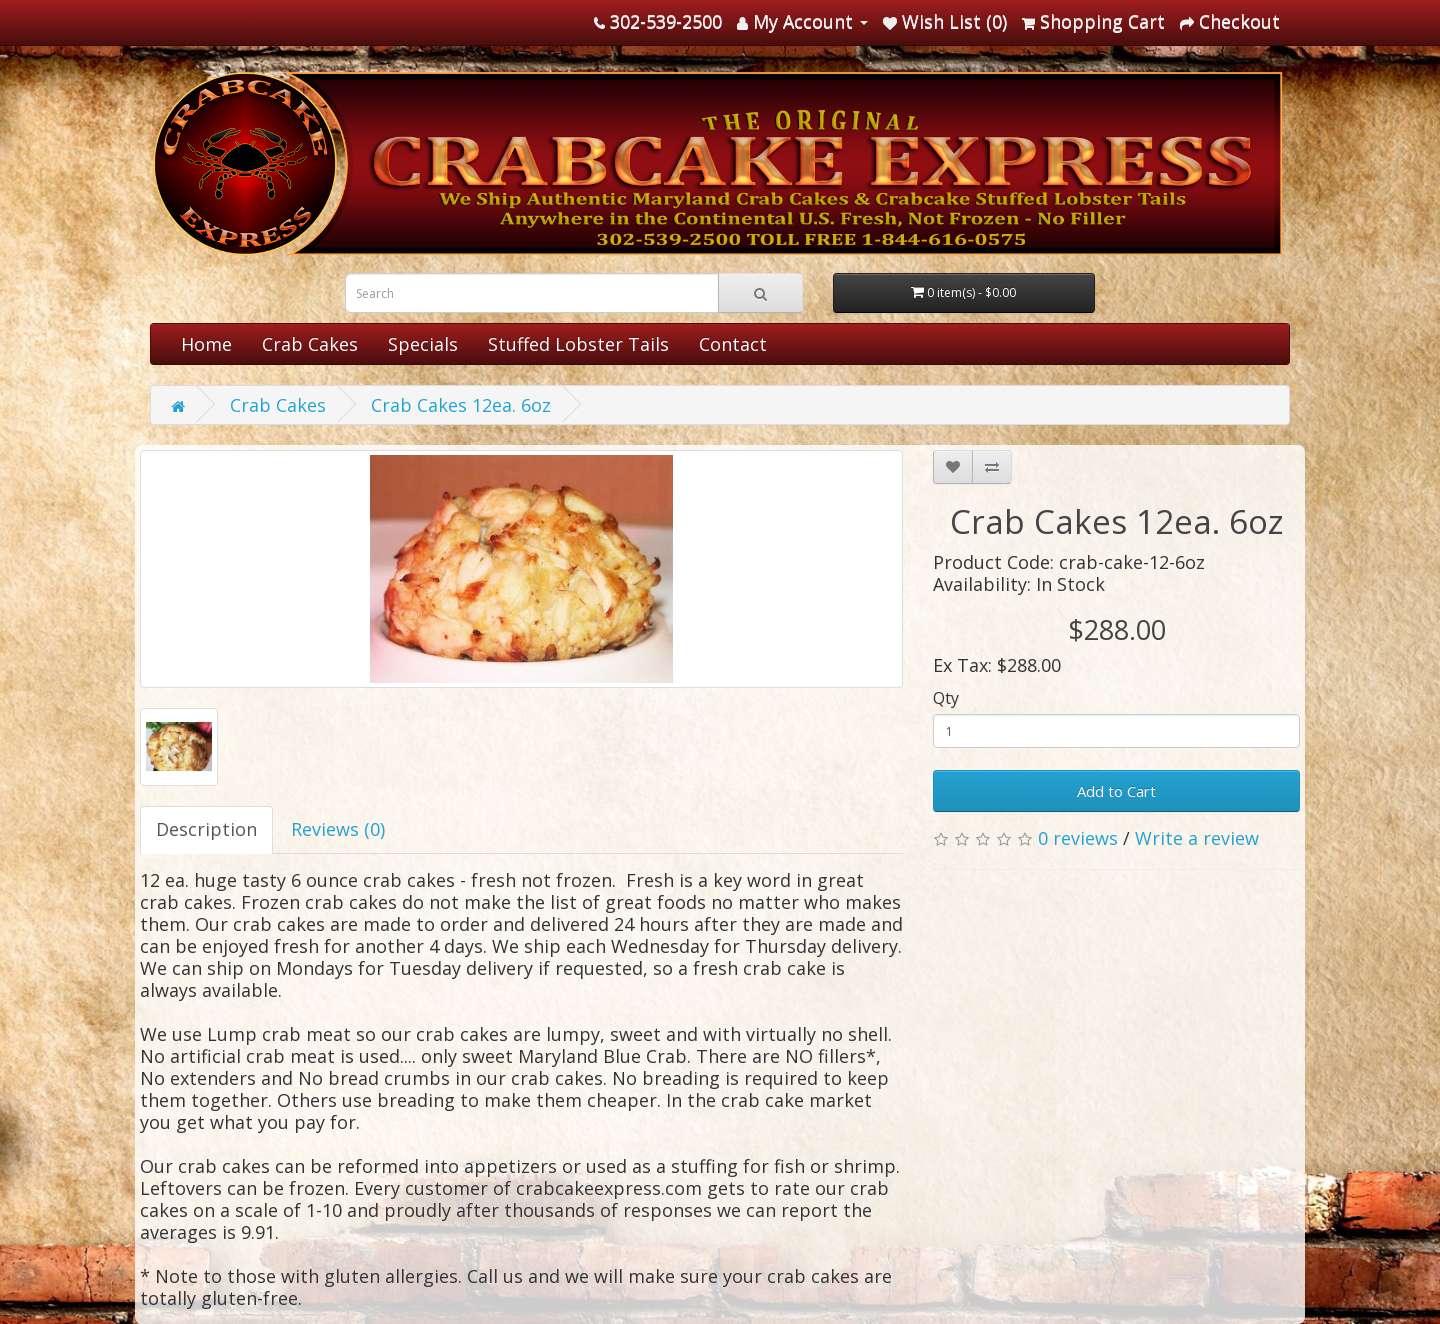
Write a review (1197, 838)
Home (206, 344)
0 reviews (1078, 838)
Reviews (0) (338, 829)
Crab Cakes (310, 344)
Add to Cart (1116, 791)
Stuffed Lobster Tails (578, 344)
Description (206, 829)
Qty (946, 698)
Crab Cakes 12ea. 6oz (461, 405)
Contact (733, 344)
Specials (423, 344)
